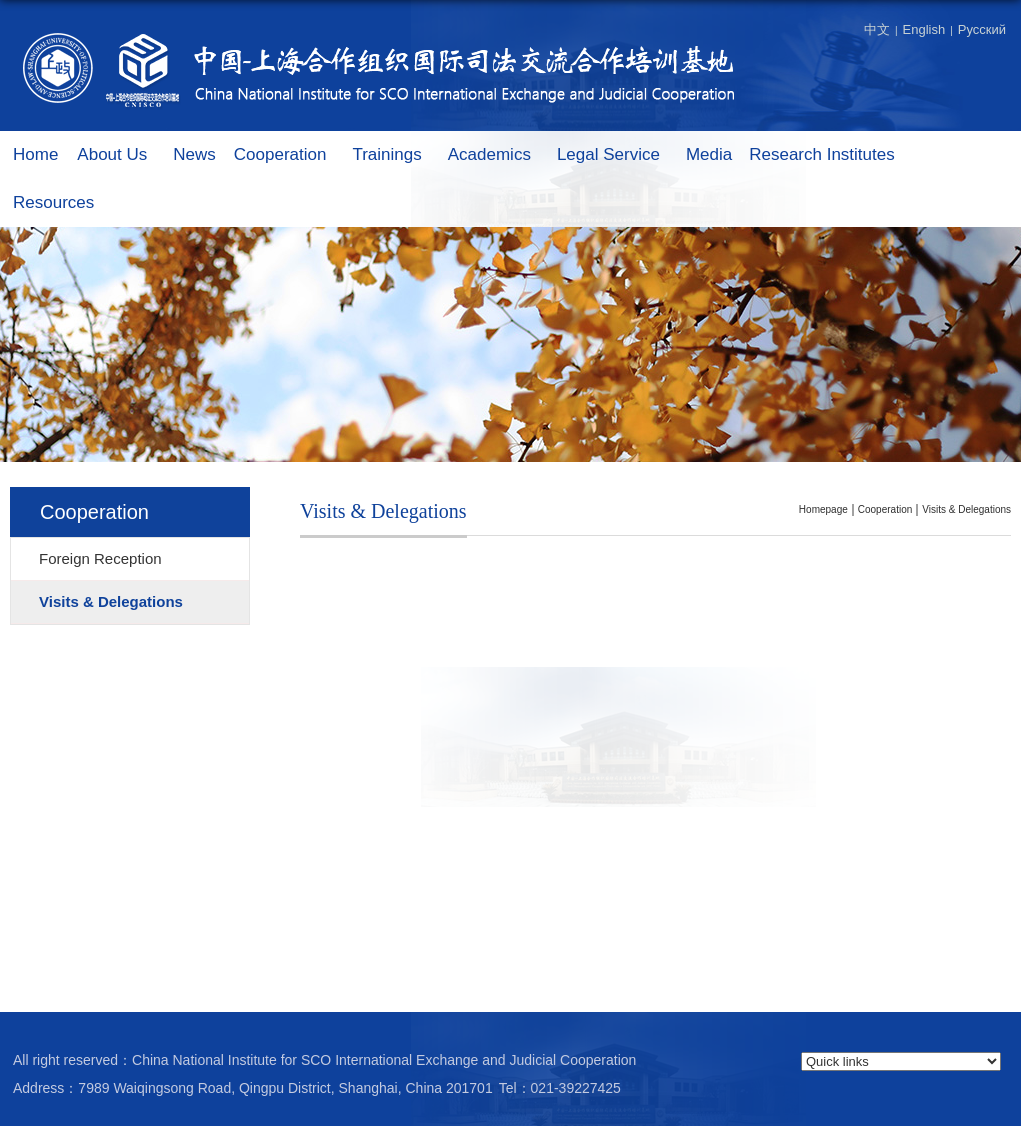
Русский (982, 29)
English (924, 29)
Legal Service (618, 155)
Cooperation (290, 155)
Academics (499, 155)
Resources (63, 203)
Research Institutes (832, 155)
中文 (877, 29)
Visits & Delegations (966, 509)
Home (35, 154)
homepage (823, 509)
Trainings (396, 155)
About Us (122, 155)
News (194, 154)
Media (709, 154)
